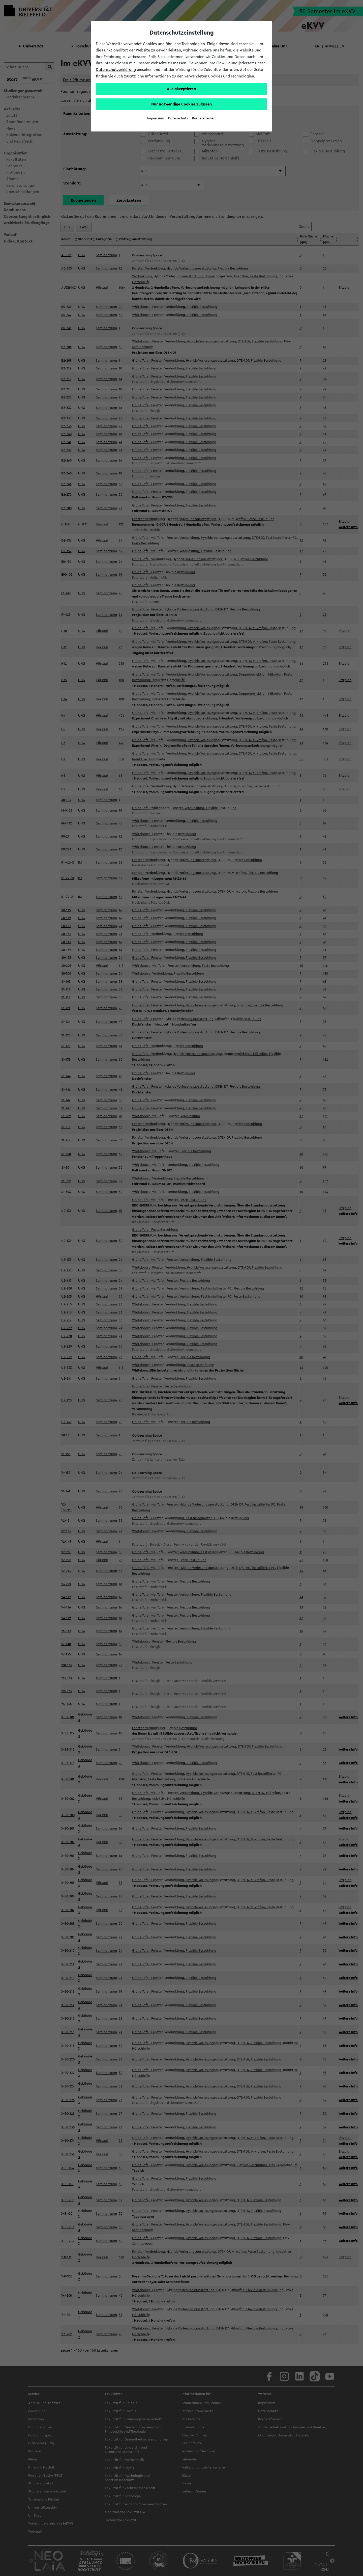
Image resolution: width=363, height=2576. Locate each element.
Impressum (155, 118)
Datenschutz (178, 118)
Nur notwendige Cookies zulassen (181, 104)
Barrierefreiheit (204, 118)
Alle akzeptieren (181, 88)
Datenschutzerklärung (116, 69)
